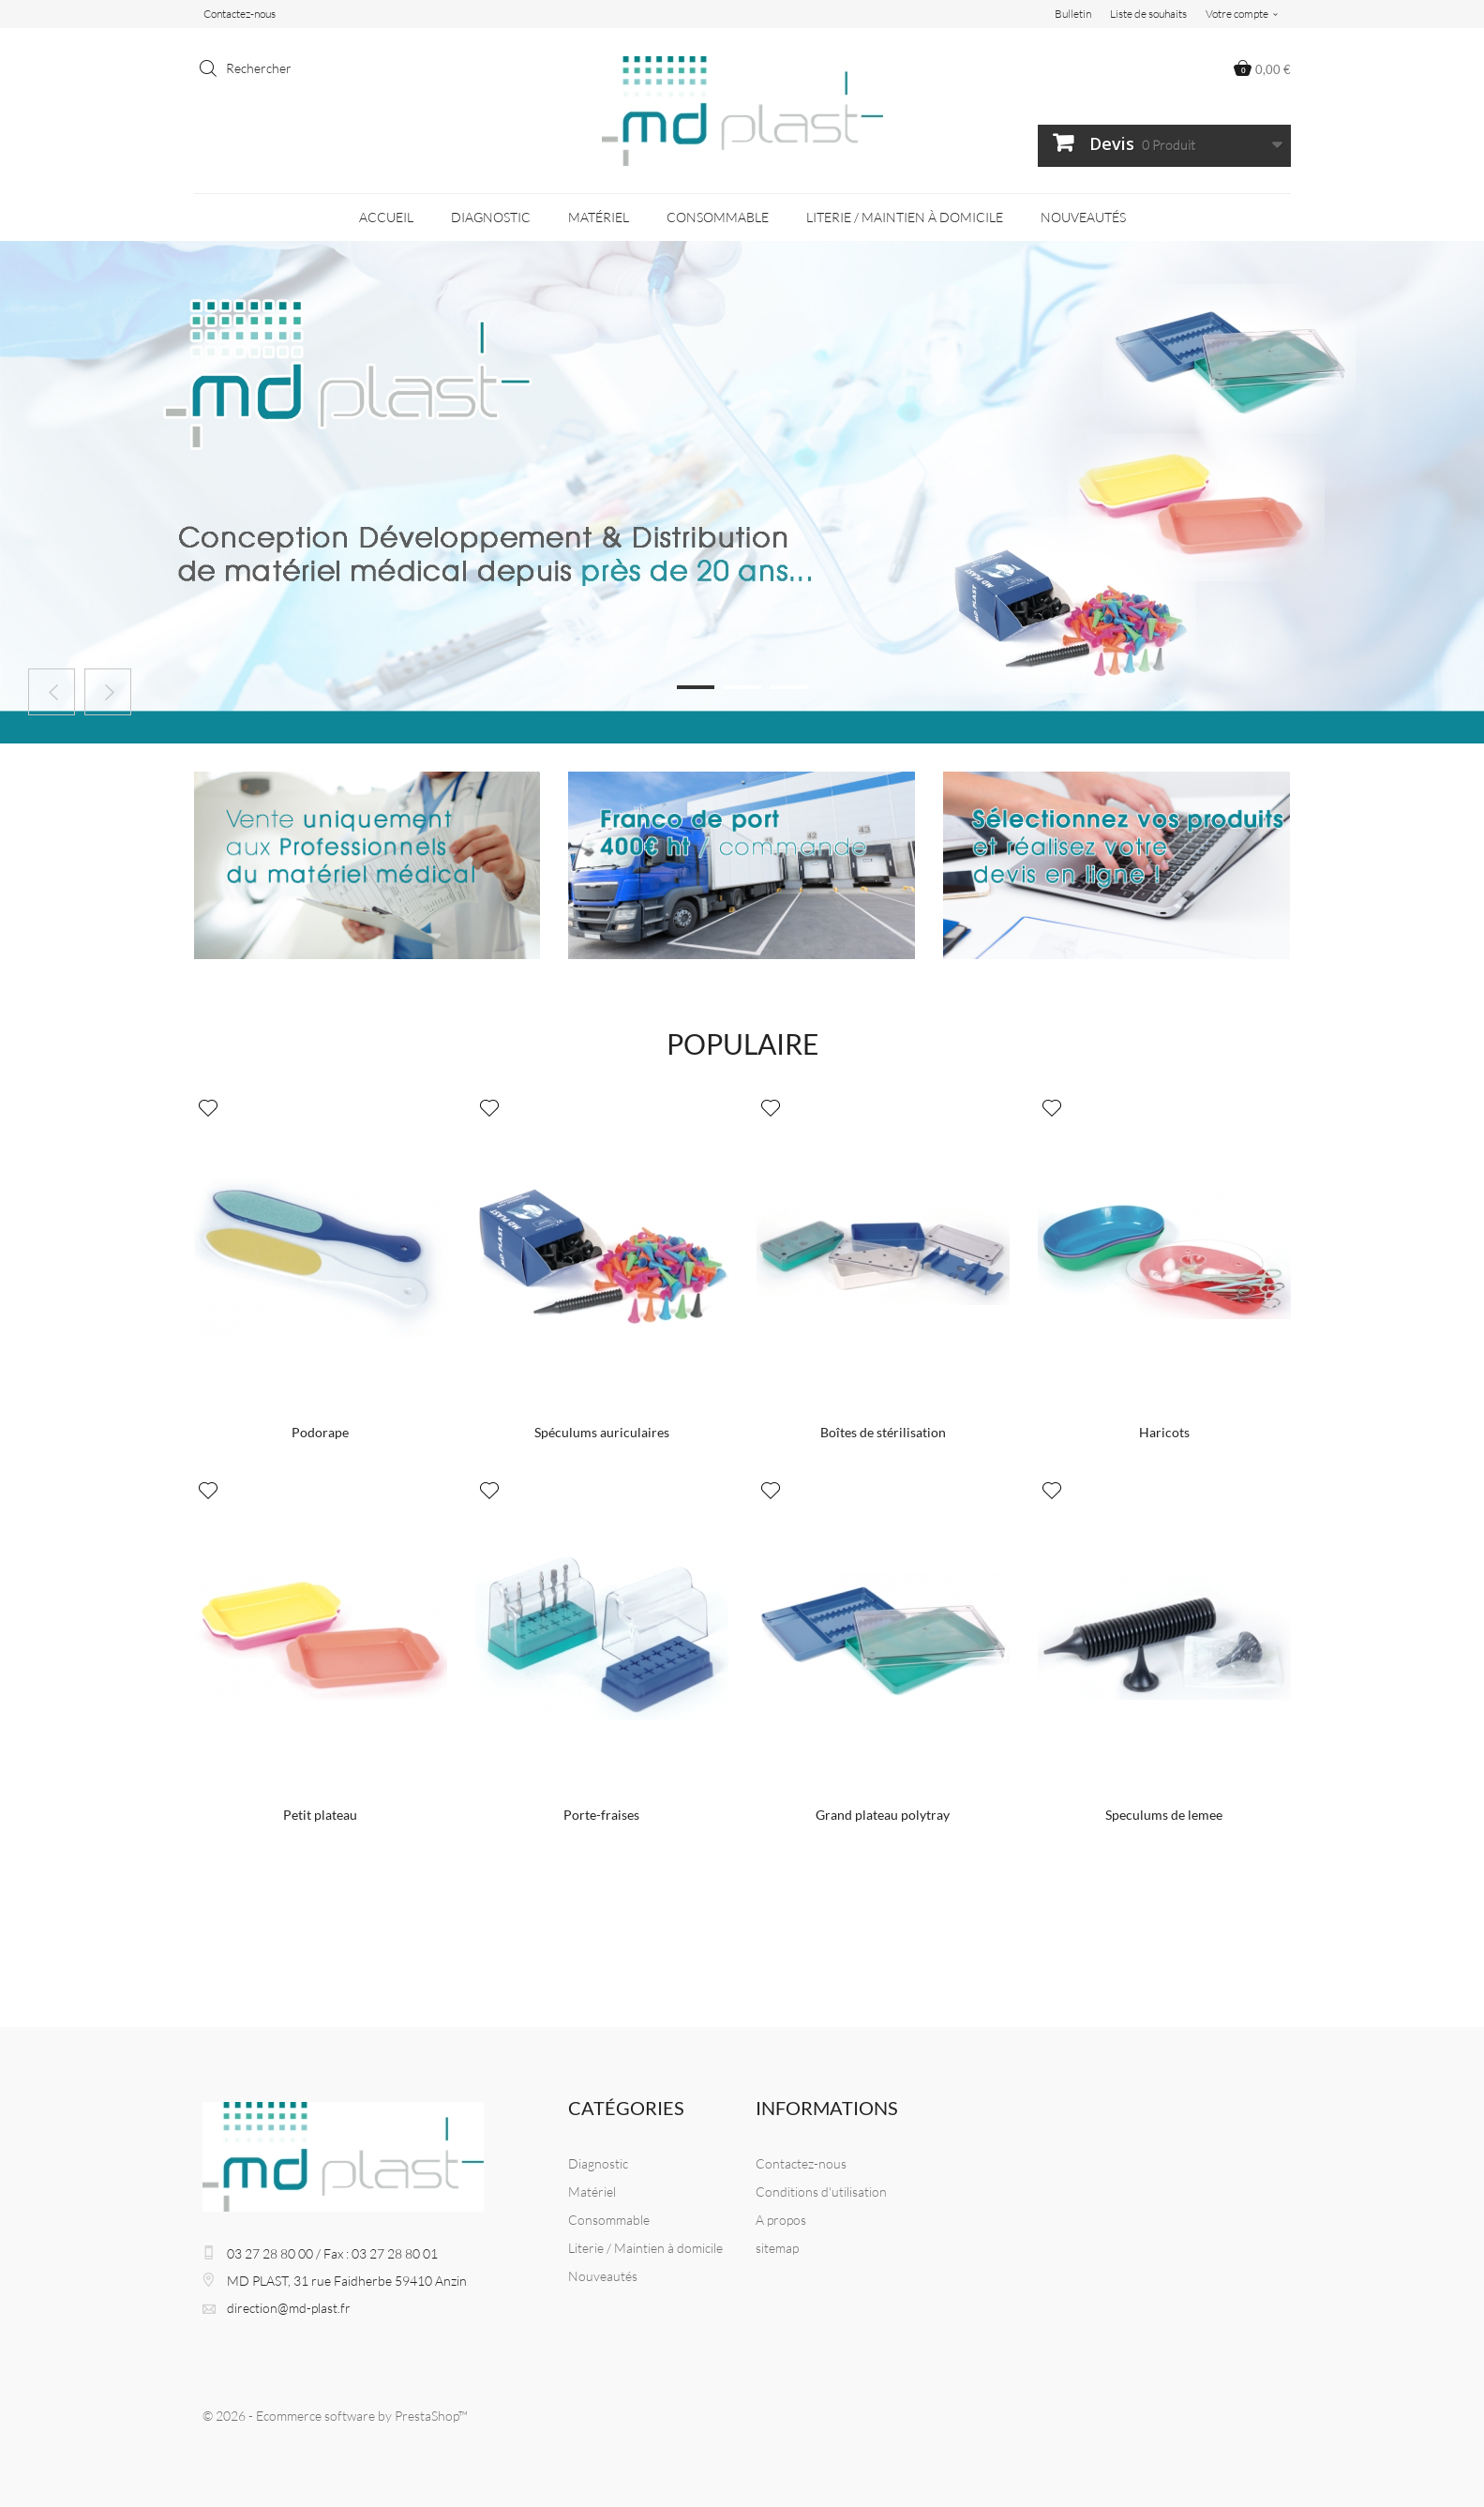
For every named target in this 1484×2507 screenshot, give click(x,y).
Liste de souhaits (1148, 14)
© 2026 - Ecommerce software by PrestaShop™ (335, 2416)
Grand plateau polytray (883, 1815)
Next (107, 691)
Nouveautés (1083, 217)
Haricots (1164, 1432)
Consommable (718, 217)
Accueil (386, 217)
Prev (51, 691)
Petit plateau (320, 1815)
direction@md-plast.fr (289, 2308)
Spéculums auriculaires (601, 1432)
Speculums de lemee (1163, 1815)
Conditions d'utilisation (821, 2191)
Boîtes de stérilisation (883, 1432)
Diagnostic (491, 217)
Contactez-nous (239, 14)
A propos (781, 2220)
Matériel (598, 217)
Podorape (320, 1432)
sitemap (777, 2248)
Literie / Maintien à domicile (904, 217)
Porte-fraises (601, 1815)
